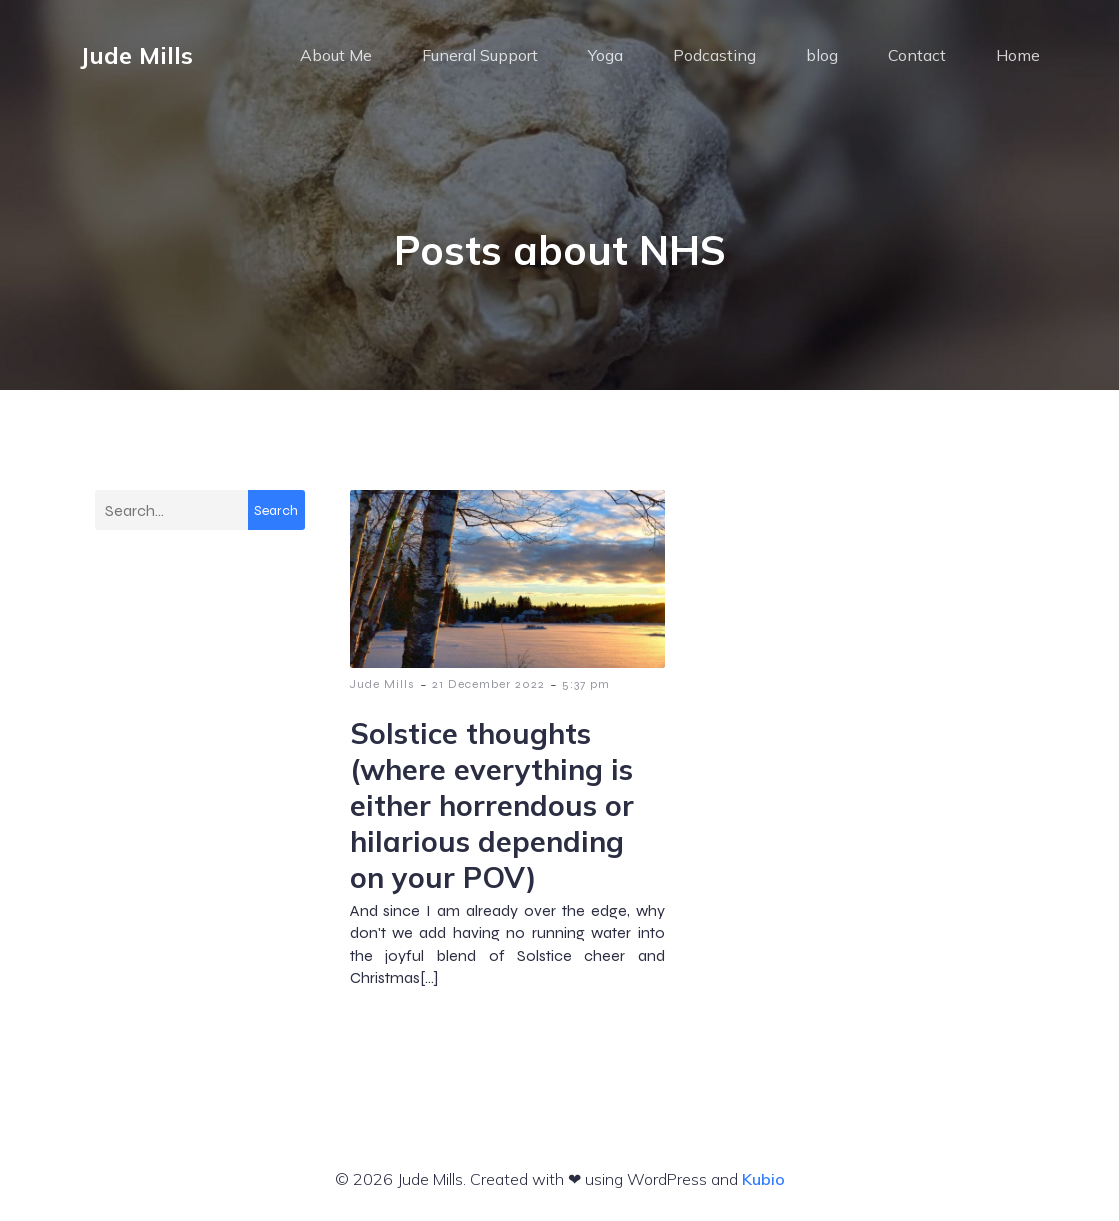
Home (1018, 55)
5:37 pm (586, 684)
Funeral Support (480, 55)
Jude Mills (382, 684)
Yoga (605, 55)
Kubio (763, 1179)
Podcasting (714, 55)
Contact (917, 55)
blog (822, 55)
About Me (336, 55)
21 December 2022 (488, 684)
